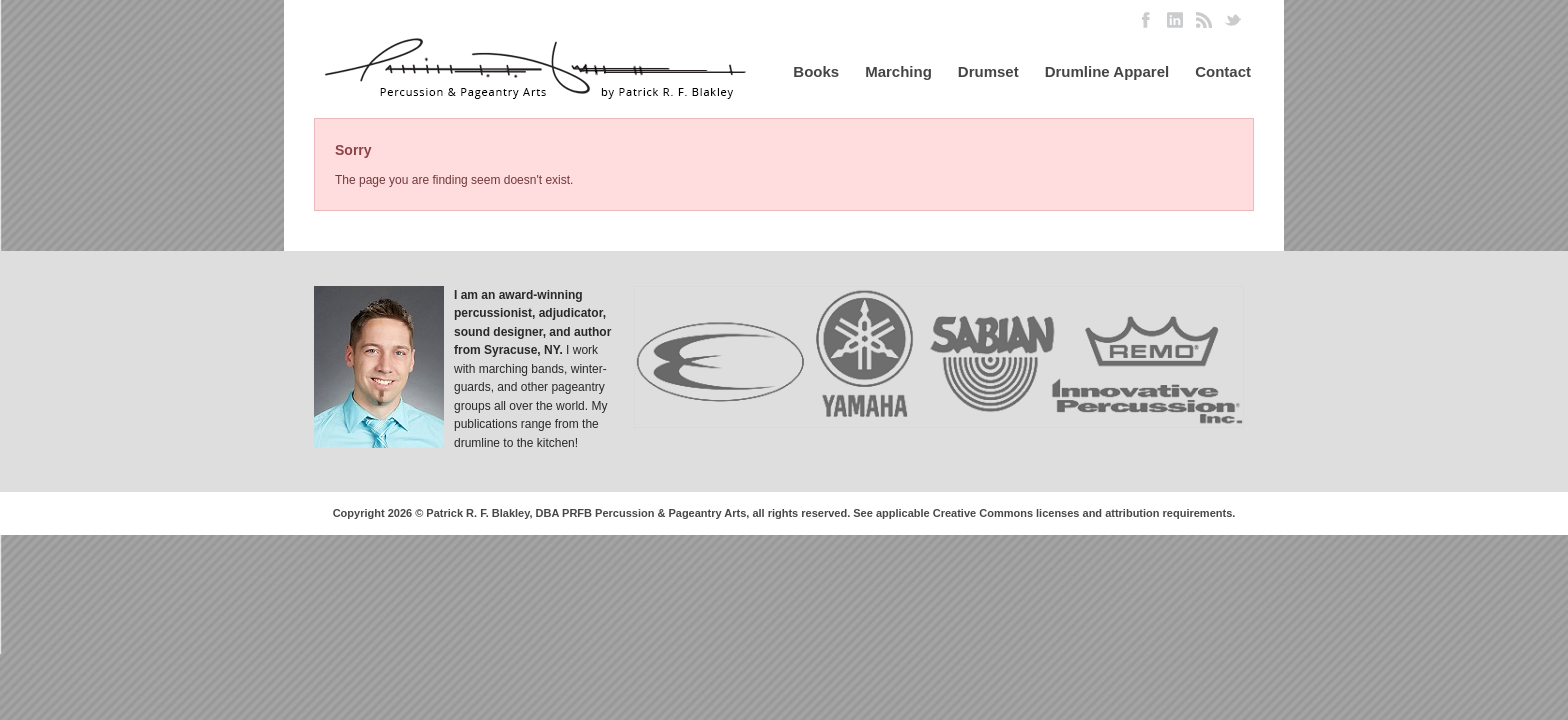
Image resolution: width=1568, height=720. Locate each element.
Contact (1223, 71)
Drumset (988, 71)
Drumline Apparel (1107, 71)
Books (816, 71)
